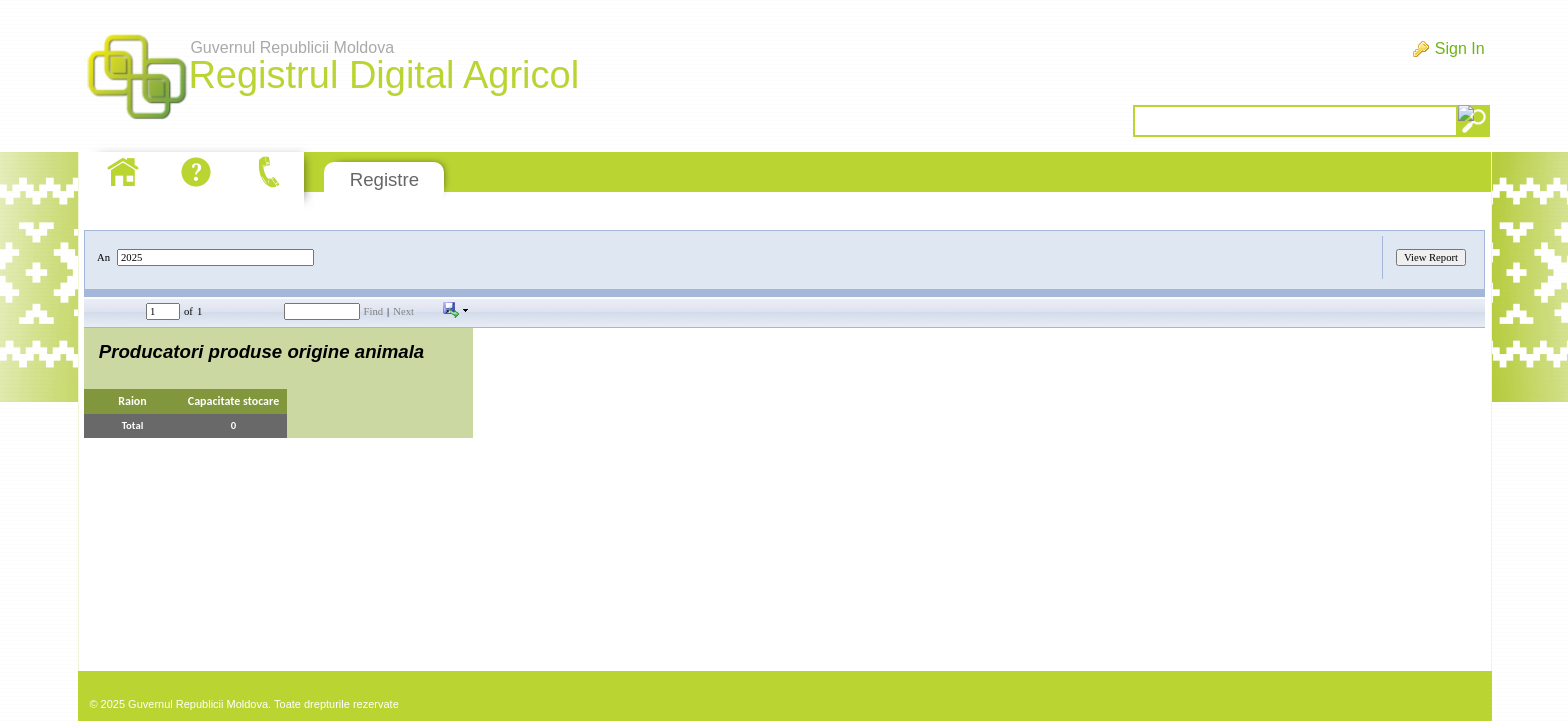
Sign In (1460, 48)
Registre (384, 179)
